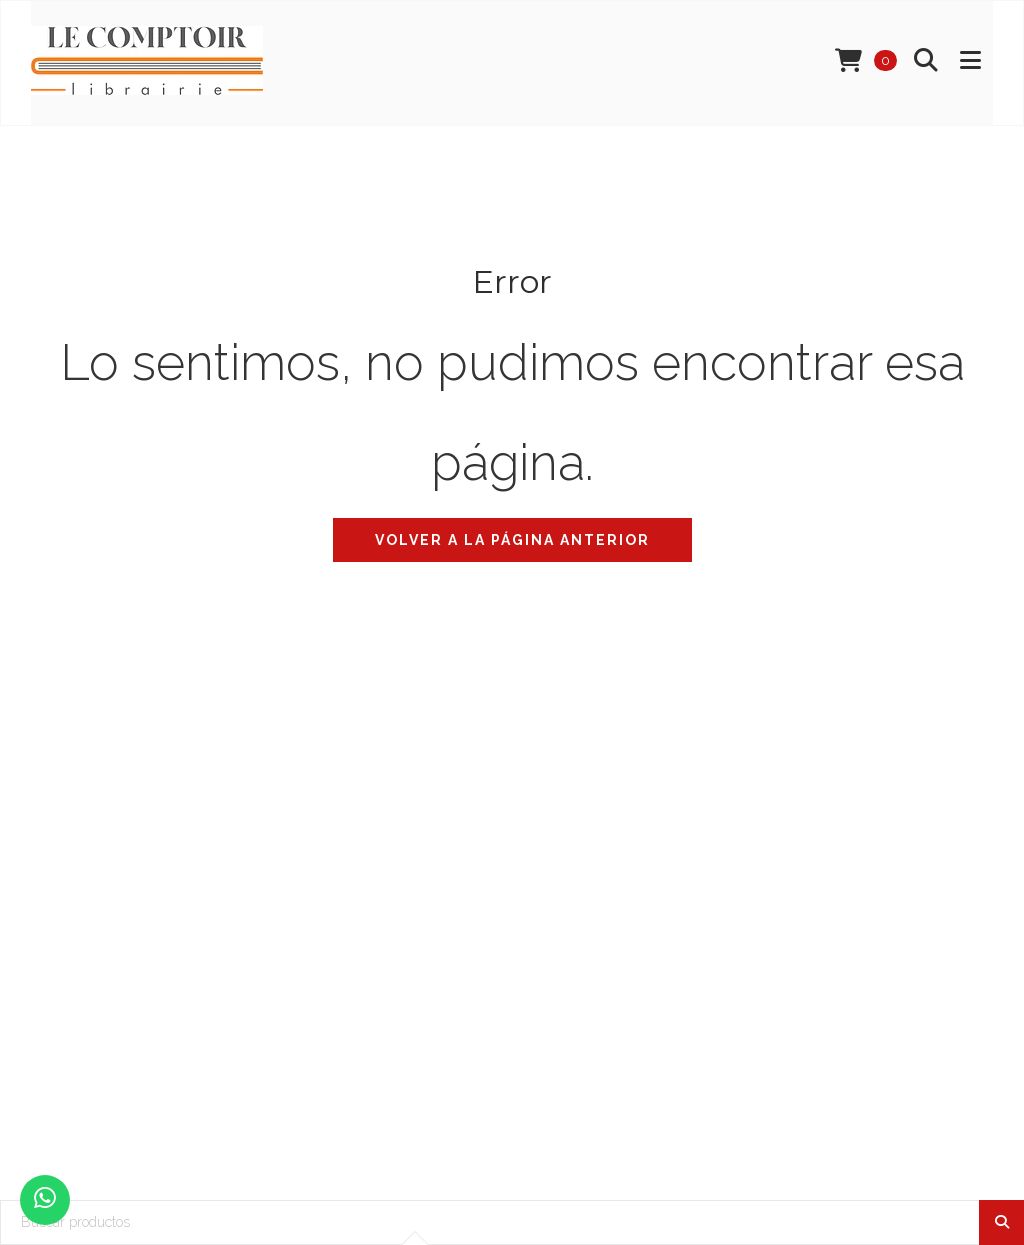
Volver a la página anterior (512, 540)
